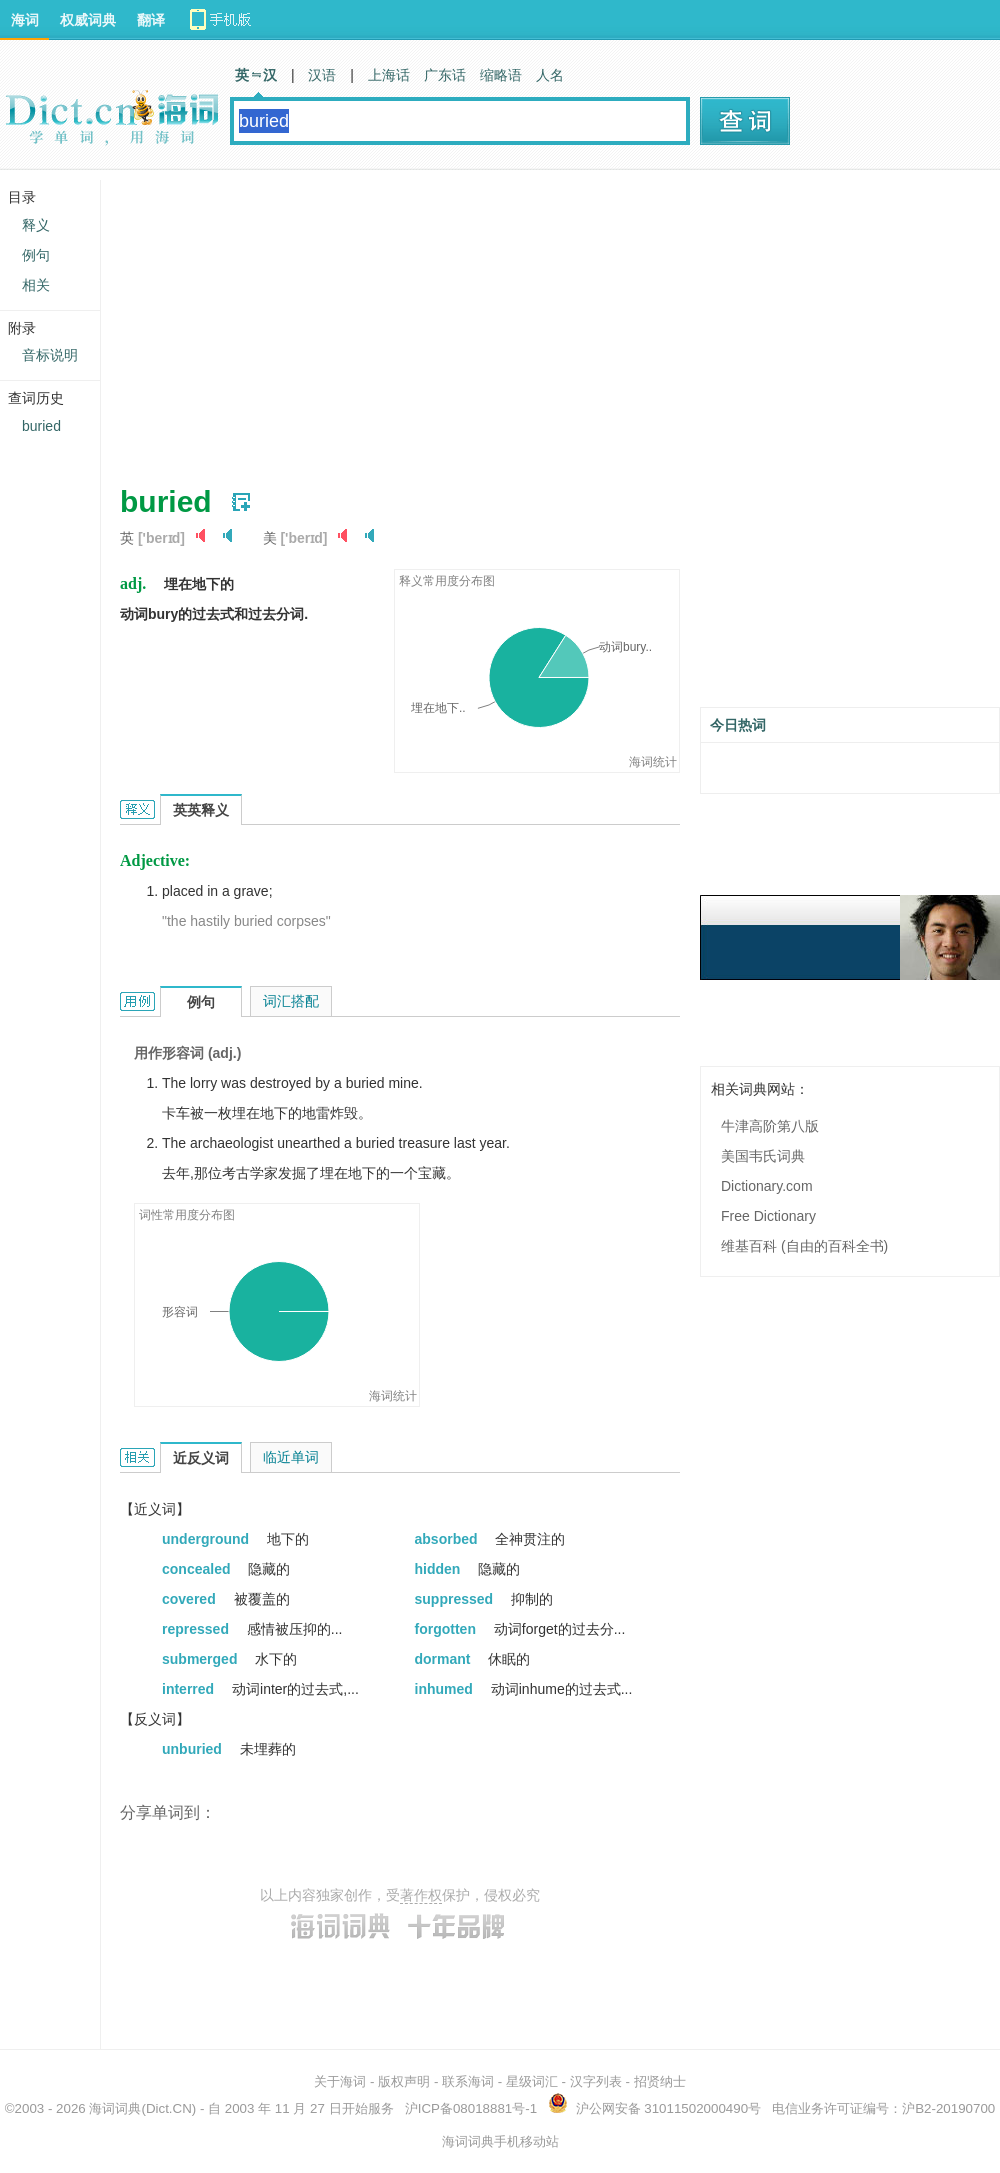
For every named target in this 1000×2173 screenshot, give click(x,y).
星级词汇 (532, 2081)
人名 (550, 75)
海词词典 (115, 2108)
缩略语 (501, 75)
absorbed (448, 1539)
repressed (197, 1629)
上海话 (389, 75)
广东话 (445, 75)
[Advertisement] (444, 320)
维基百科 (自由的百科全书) (804, 1246)
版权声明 (404, 2081)
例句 (36, 255)
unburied (194, 1749)
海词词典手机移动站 (500, 2141)
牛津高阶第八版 (770, 1126)
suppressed (456, 1599)
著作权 (421, 1895)
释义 (36, 225)
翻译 (151, 20)
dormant (445, 1659)
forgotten (447, 1629)
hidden (440, 1569)
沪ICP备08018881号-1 (471, 2108)
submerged (201, 1659)
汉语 (322, 75)
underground (207, 1539)
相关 (36, 285)
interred (190, 1689)
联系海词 (468, 2081)
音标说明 (50, 355)
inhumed (446, 1689)
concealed (198, 1569)
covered (191, 1599)
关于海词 (340, 2081)
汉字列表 (596, 2081)
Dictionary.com (767, 1186)
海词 (25, 20)
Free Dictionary (768, 1216)
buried (41, 426)
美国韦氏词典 (763, 1156)
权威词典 (88, 20)
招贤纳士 (660, 2081)
